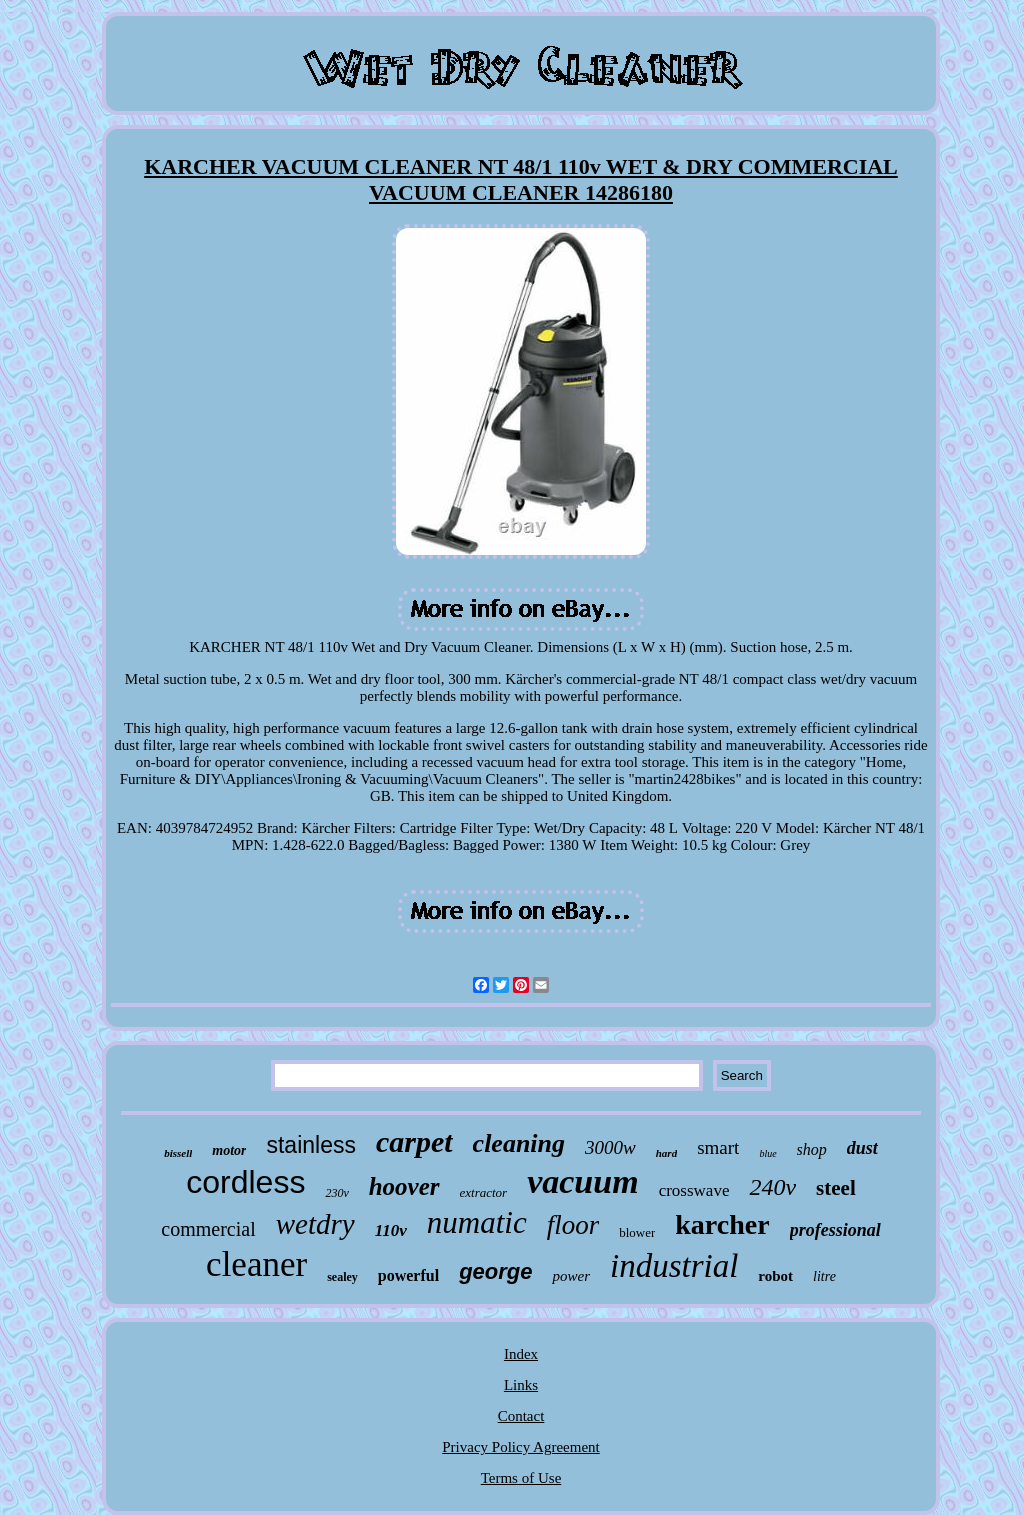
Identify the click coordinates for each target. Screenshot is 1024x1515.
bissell (178, 1153)
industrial (674, 1266)
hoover (404, 1186)
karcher (722, 1224)
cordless (245, 1182)
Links (521, 1385)
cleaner (256, 1264)
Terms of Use (521, 1478)
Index (521, 1354)
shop (812, 1149)
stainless (310, 1145)
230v (336, 1193)
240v (772, 1187)
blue (767, 1153)
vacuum (582, 1181)
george (495, 1271)
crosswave (694, 1190)
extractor (484, 1192)
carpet (414, 1141)
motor (229, 1150)
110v (391, 1230)
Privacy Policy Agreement (520, 1447)
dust (862, 1148)
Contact (521, 1416)
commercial (208, 1229)
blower (637, 1232)
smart (718, 1147)
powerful (408, 1275)
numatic (477, 1222)
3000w (610, 1147)
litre (824, 1276)
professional (835, 1230)
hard (666, 1153)
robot (775, 1276)
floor (573, 1225)
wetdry (315, 1224)
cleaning (519, 1143)
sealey (342, 1277)
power (571, 1276)
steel (836, 1188)
